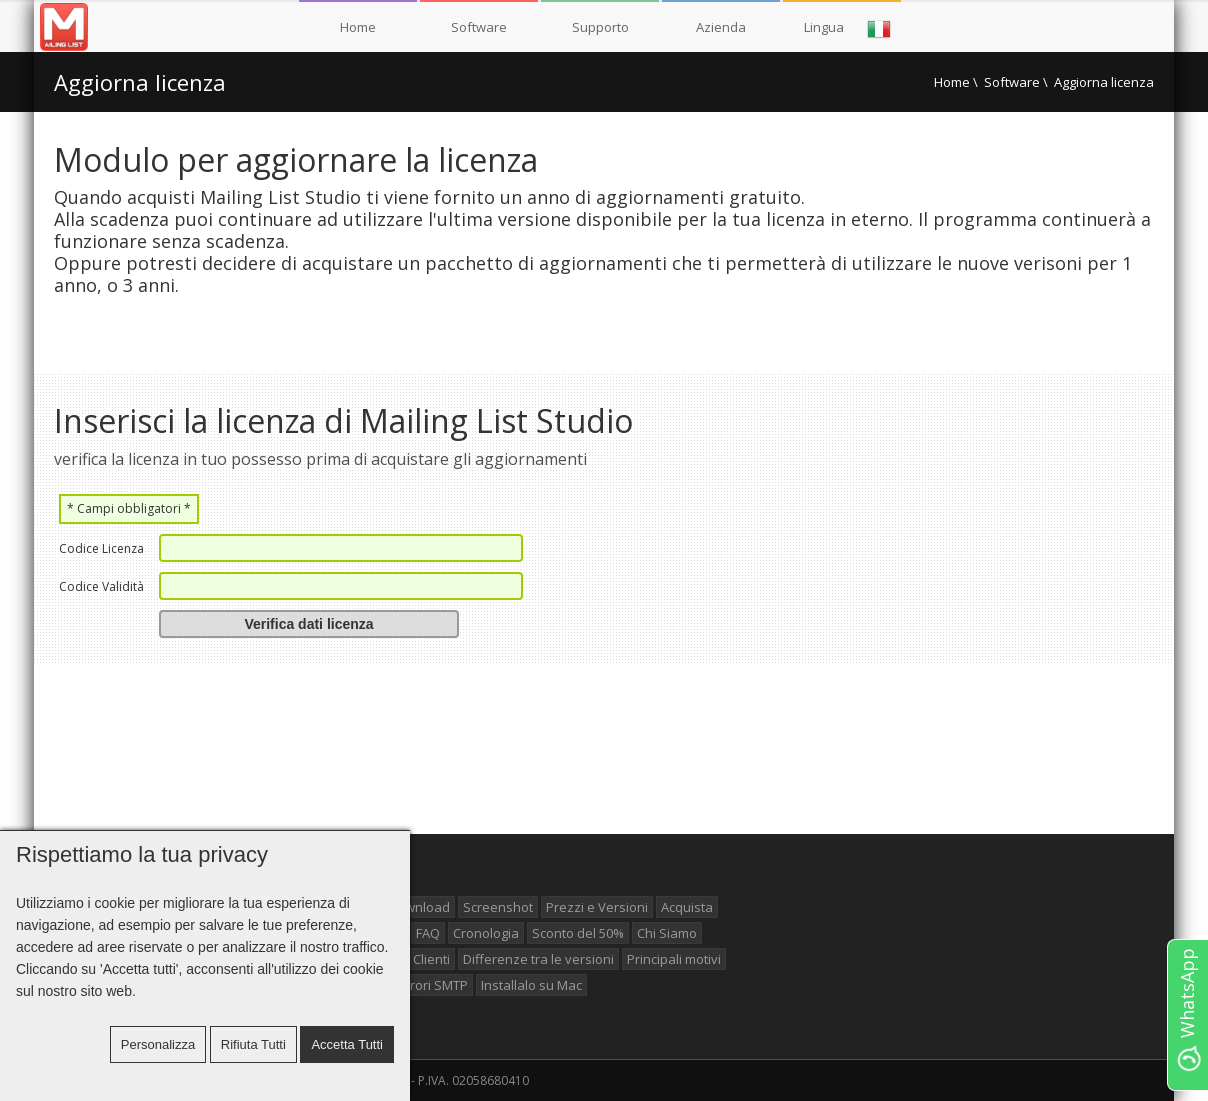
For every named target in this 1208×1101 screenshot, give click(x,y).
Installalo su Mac (531, 985)
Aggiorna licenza (140, 82)
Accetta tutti (347, 1044)
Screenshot (498, 907)
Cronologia (486, 933)
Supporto (600, 27)
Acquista (687, 907)
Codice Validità (101, 586)
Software (479, 27)
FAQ (428, 933)
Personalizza (158, 1044)
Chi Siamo (667, 933)
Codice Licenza (101, 548)
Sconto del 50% (578, 933)
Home (358, 27)
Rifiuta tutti (253, 1044)
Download (419, 907)
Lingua (848, 29)
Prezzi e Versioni (597, 907)
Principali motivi (674, 959)
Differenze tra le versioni (538, 959)
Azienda (721, 27)
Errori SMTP (433, 985)
